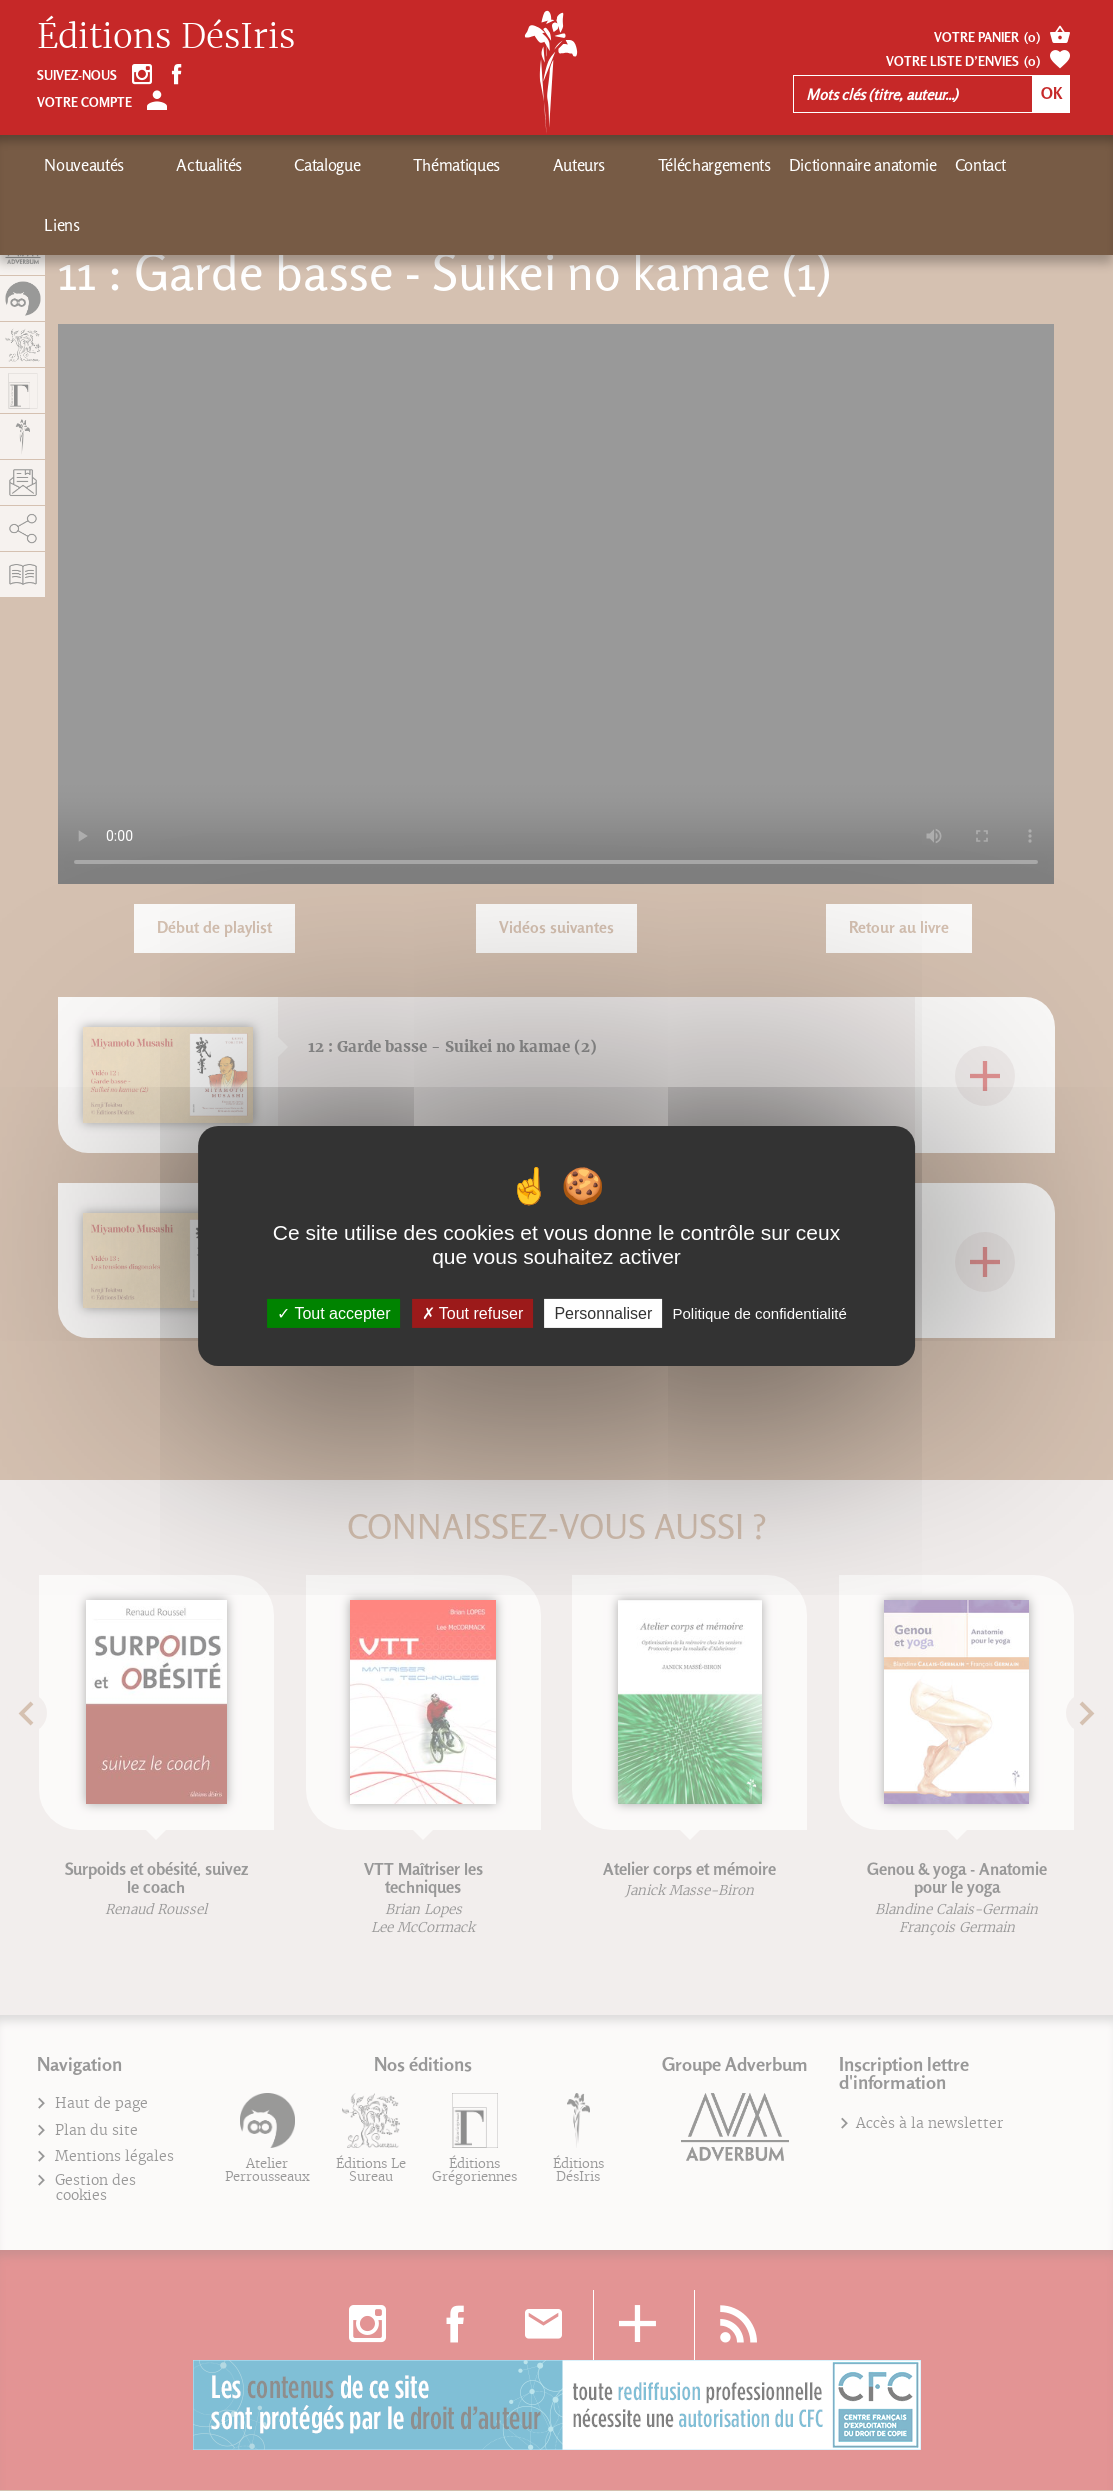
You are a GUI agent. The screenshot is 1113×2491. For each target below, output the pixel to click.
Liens (869, 165)
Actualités (175, 165)
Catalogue (259, 165)
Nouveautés (84, 165)
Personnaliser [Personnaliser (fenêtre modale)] (603, 1312)
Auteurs (441, 165)
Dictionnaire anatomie (690, 165)
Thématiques (353, 165)
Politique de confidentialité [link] (759, 1312)
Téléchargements (541, 165)
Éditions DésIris (166, 37)
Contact (808, 165)
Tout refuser (473, 1312)
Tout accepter (333, 1312)
